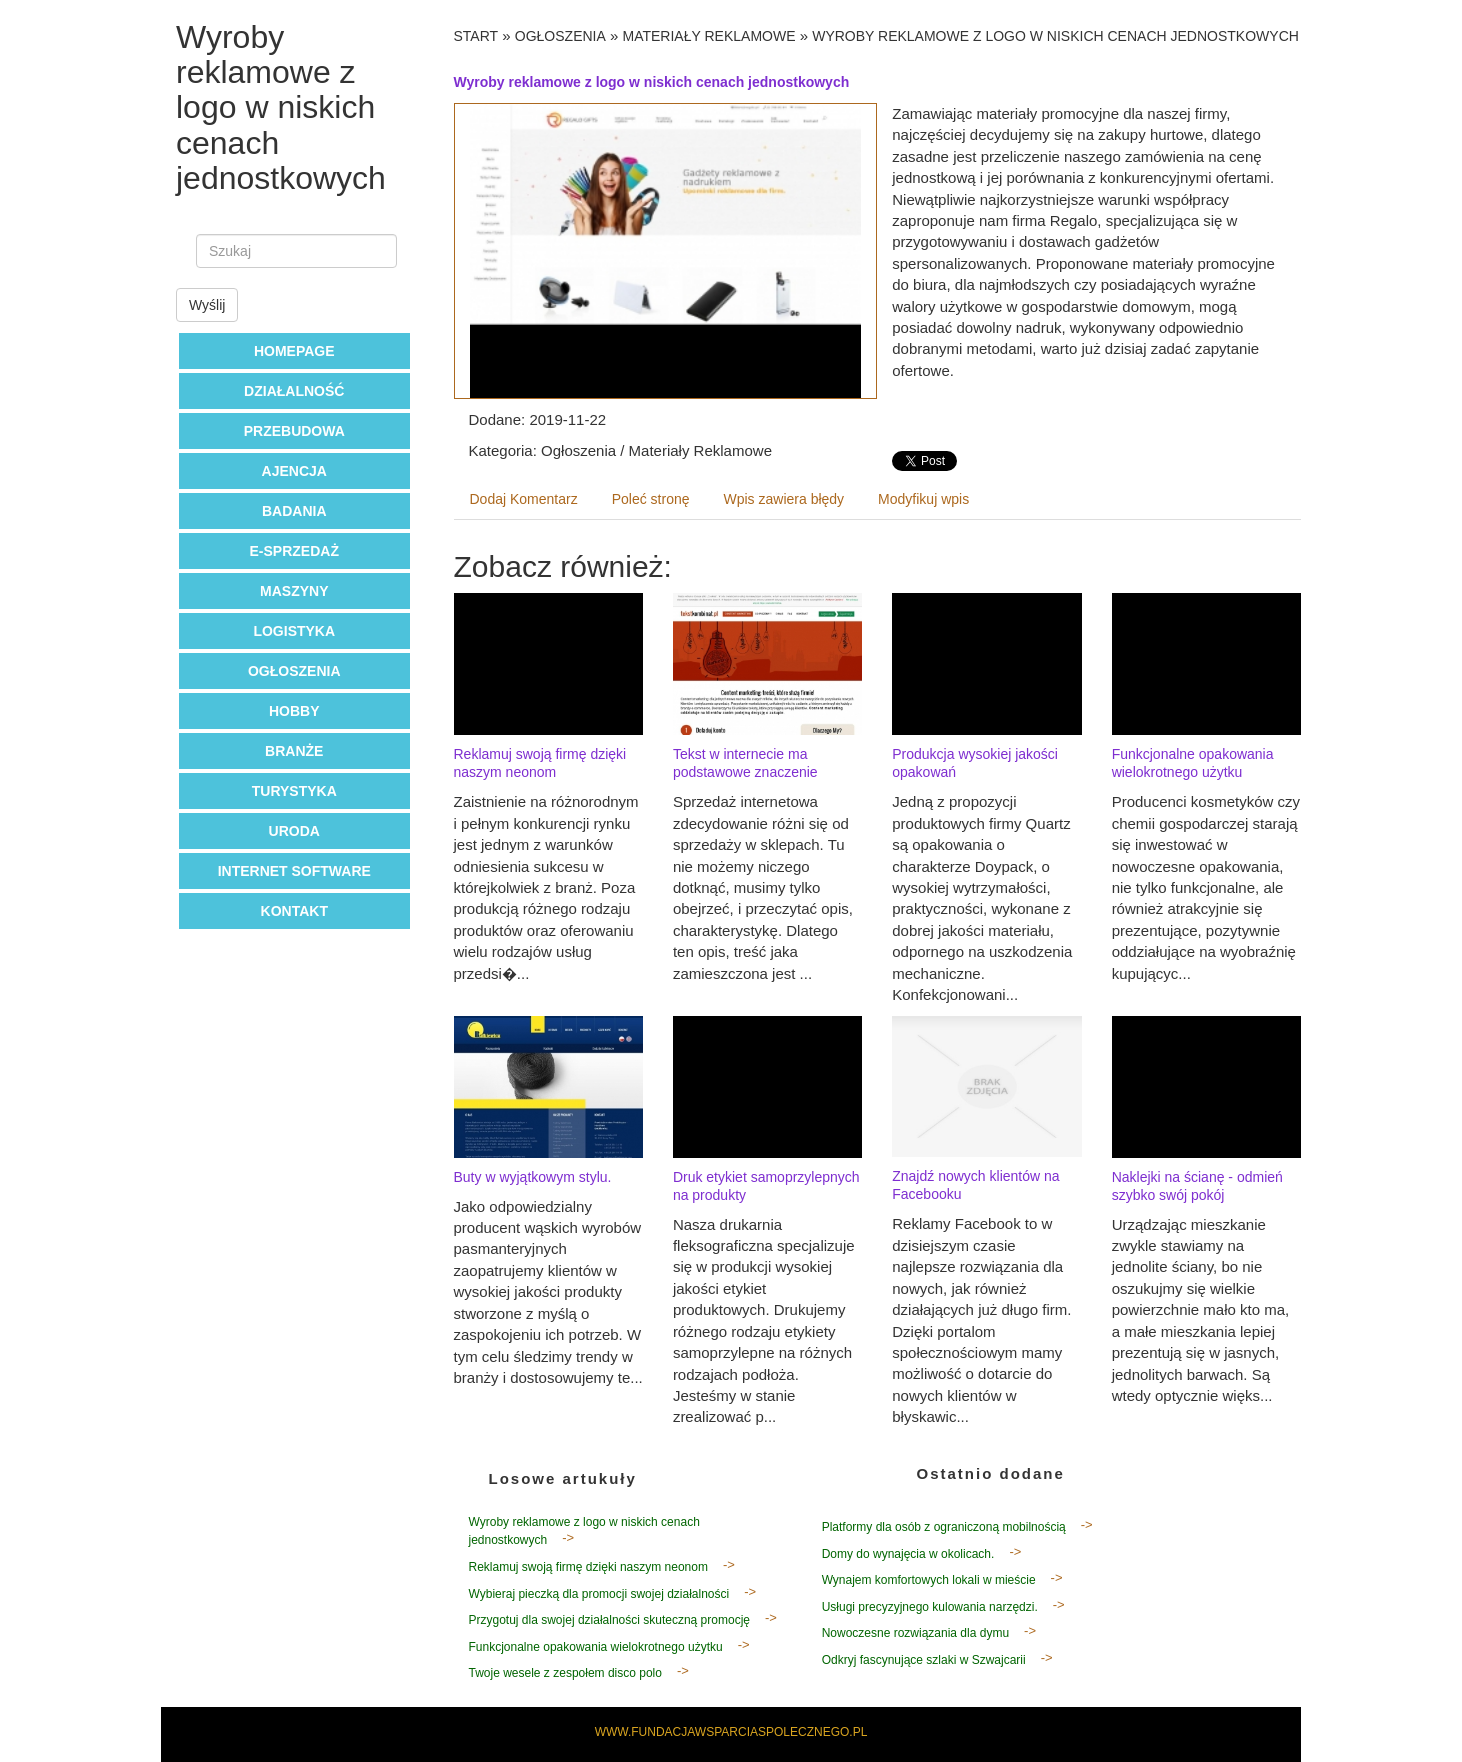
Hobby (294, 711)
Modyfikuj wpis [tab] (923, 499)
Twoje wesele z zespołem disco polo (565, 1673)
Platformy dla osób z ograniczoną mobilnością (944, 1527)
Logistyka (294, 631)
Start (476, 36)
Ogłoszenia (294, 671)
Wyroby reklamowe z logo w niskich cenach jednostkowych (1055, 36)
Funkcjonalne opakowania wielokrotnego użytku (596, 1647)
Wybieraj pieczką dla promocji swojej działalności (599, 1594)
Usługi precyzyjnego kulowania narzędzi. (930, 1607)
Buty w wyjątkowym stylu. (533, 1177)
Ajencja (294, 471)
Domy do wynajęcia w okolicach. (908, 1554)
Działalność (294, 391)
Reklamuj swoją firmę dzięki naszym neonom (588, 1567)
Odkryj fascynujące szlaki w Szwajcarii (924, 1660)
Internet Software (294, 871)
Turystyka (294, 791)
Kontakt (294, 911)
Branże (294, 751)
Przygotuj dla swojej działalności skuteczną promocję (609, 1620)
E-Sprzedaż (294, 551)
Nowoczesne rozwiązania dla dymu (915, 1633)
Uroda (294, 831)
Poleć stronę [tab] (651, 499)
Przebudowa (294, 431)
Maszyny (294, 591)
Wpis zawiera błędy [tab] (784, 499)
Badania (294, 511)
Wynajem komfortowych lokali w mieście (929, 1580)
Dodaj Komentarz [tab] (524, 499)
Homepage (294, 351)
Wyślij (207, 305)
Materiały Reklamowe (709, 36)
